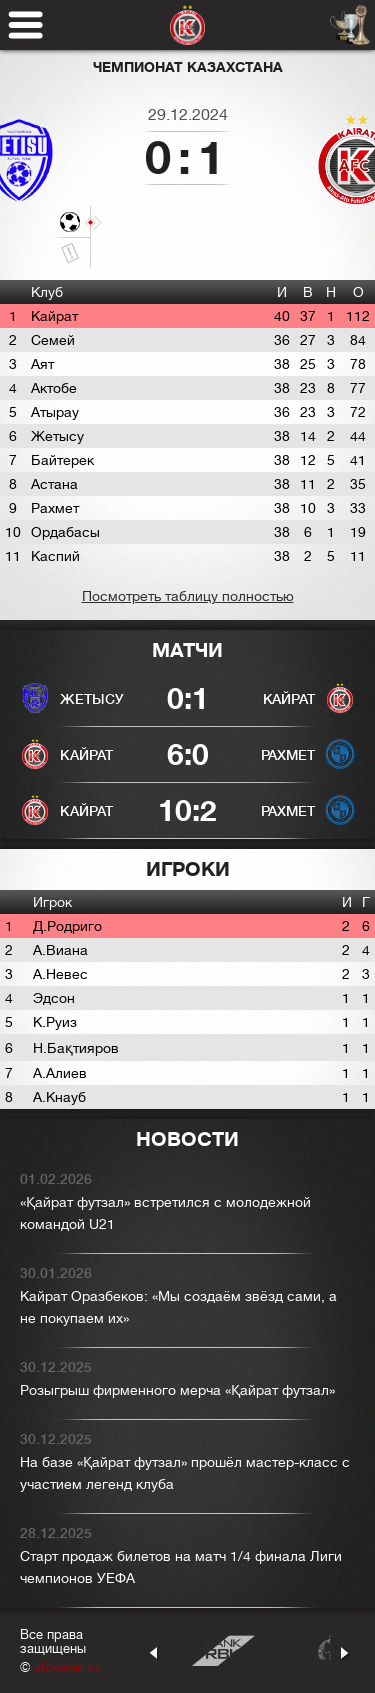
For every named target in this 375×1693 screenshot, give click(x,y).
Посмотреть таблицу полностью (188, 596)
